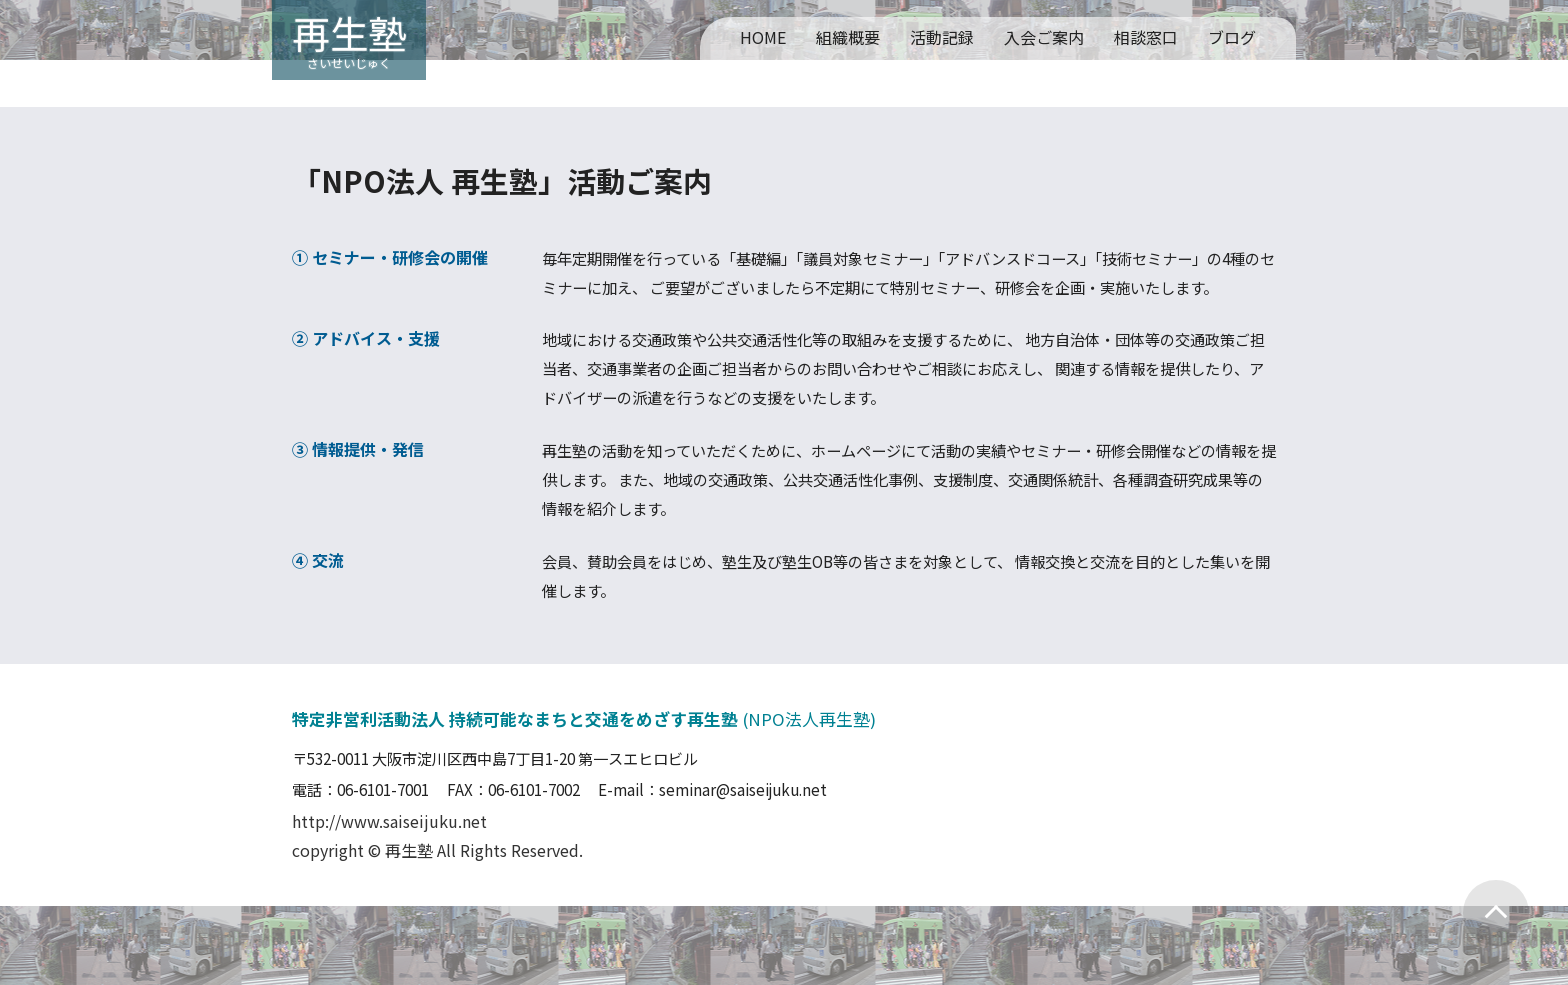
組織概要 (848, 37)
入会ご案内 (1044, 37)
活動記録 (942, 37)
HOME (763, 37)
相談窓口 (1146, 37)
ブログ (1232, 37)
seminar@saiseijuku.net (743, 789)
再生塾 (349, 32)
